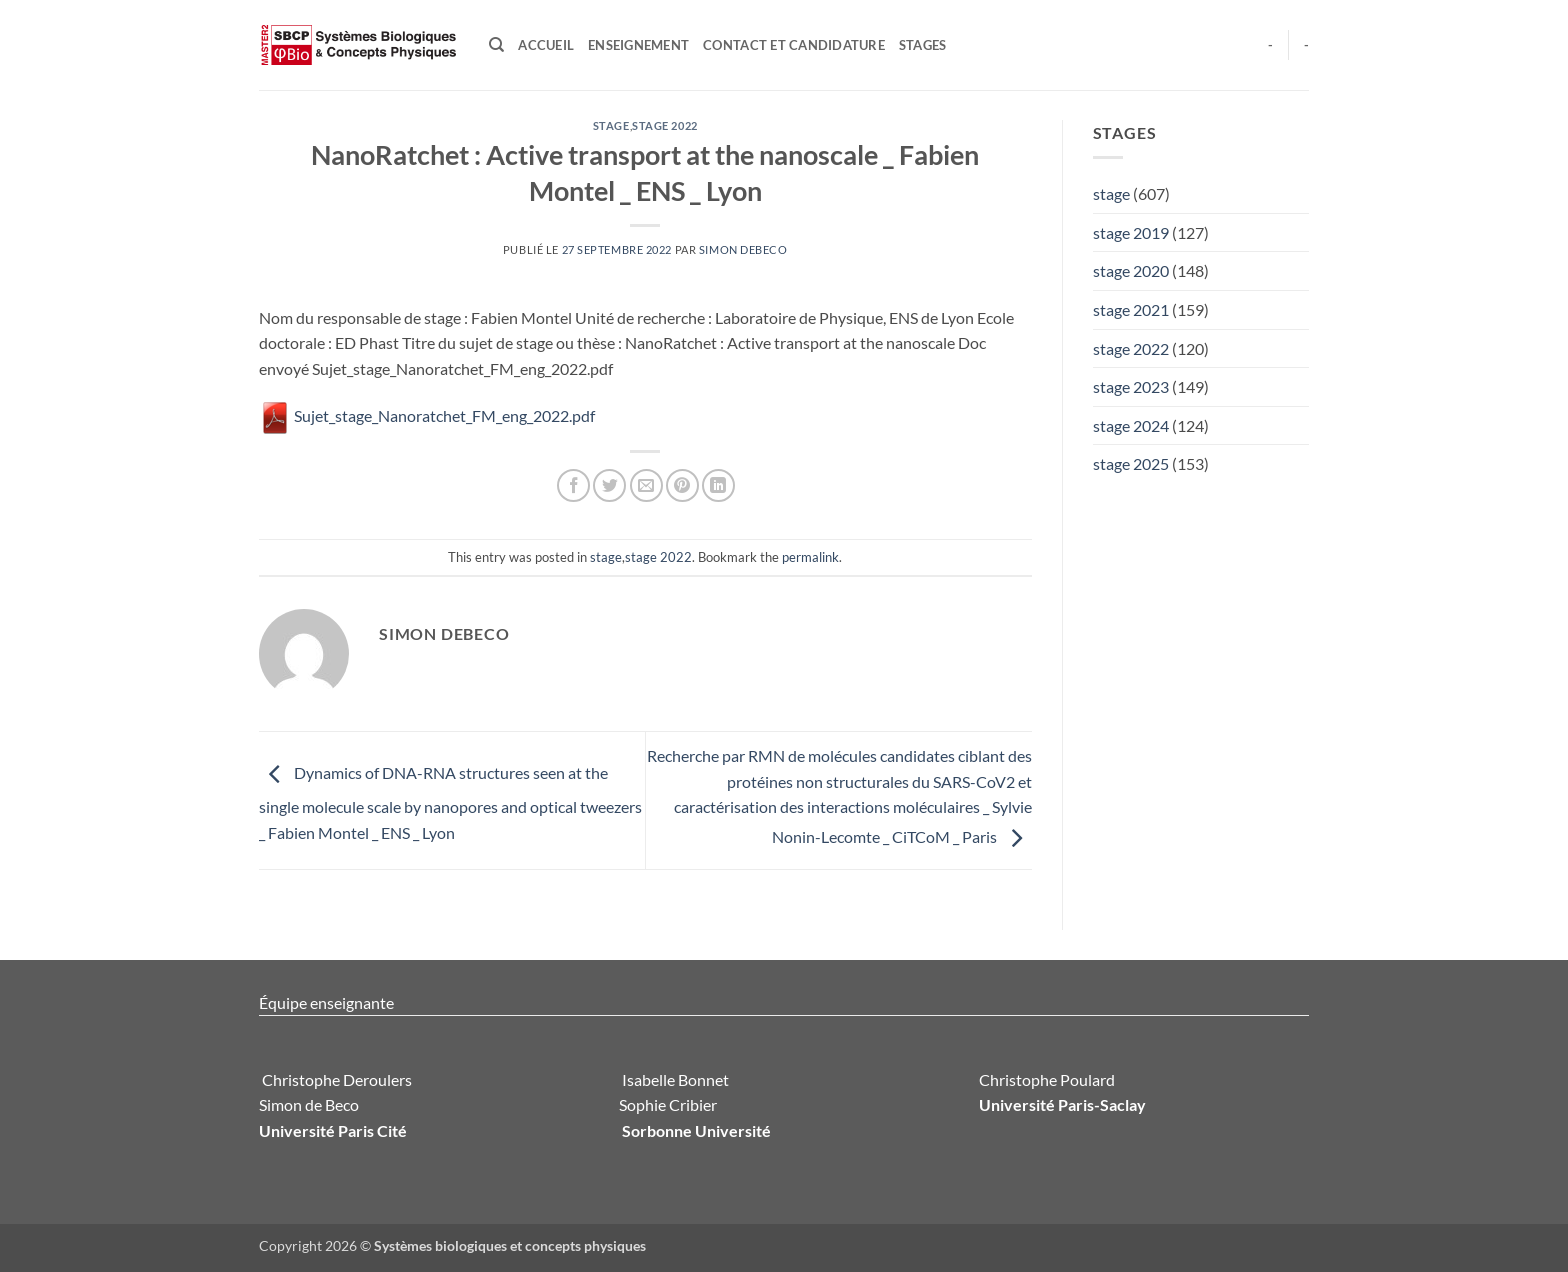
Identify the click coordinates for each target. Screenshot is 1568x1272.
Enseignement (638, 45)
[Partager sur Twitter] (609, 485)
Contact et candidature (794, 45)
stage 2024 (1131, 425)
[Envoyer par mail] (646, 485)
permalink (810, 557)
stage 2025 (1131, 463)
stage (611, 125)
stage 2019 (1131, 232)
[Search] (496, 45)
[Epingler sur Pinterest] (682, 485)
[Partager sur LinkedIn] (718, 485)
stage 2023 (1131, 386)
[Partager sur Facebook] (573, 485)
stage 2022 (665, 125)
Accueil (546, 45)
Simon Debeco (743, 249)
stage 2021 (1131, 309)
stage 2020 (1131, 270)
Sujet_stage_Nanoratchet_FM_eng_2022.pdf (427, 415)
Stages (923, 45)
